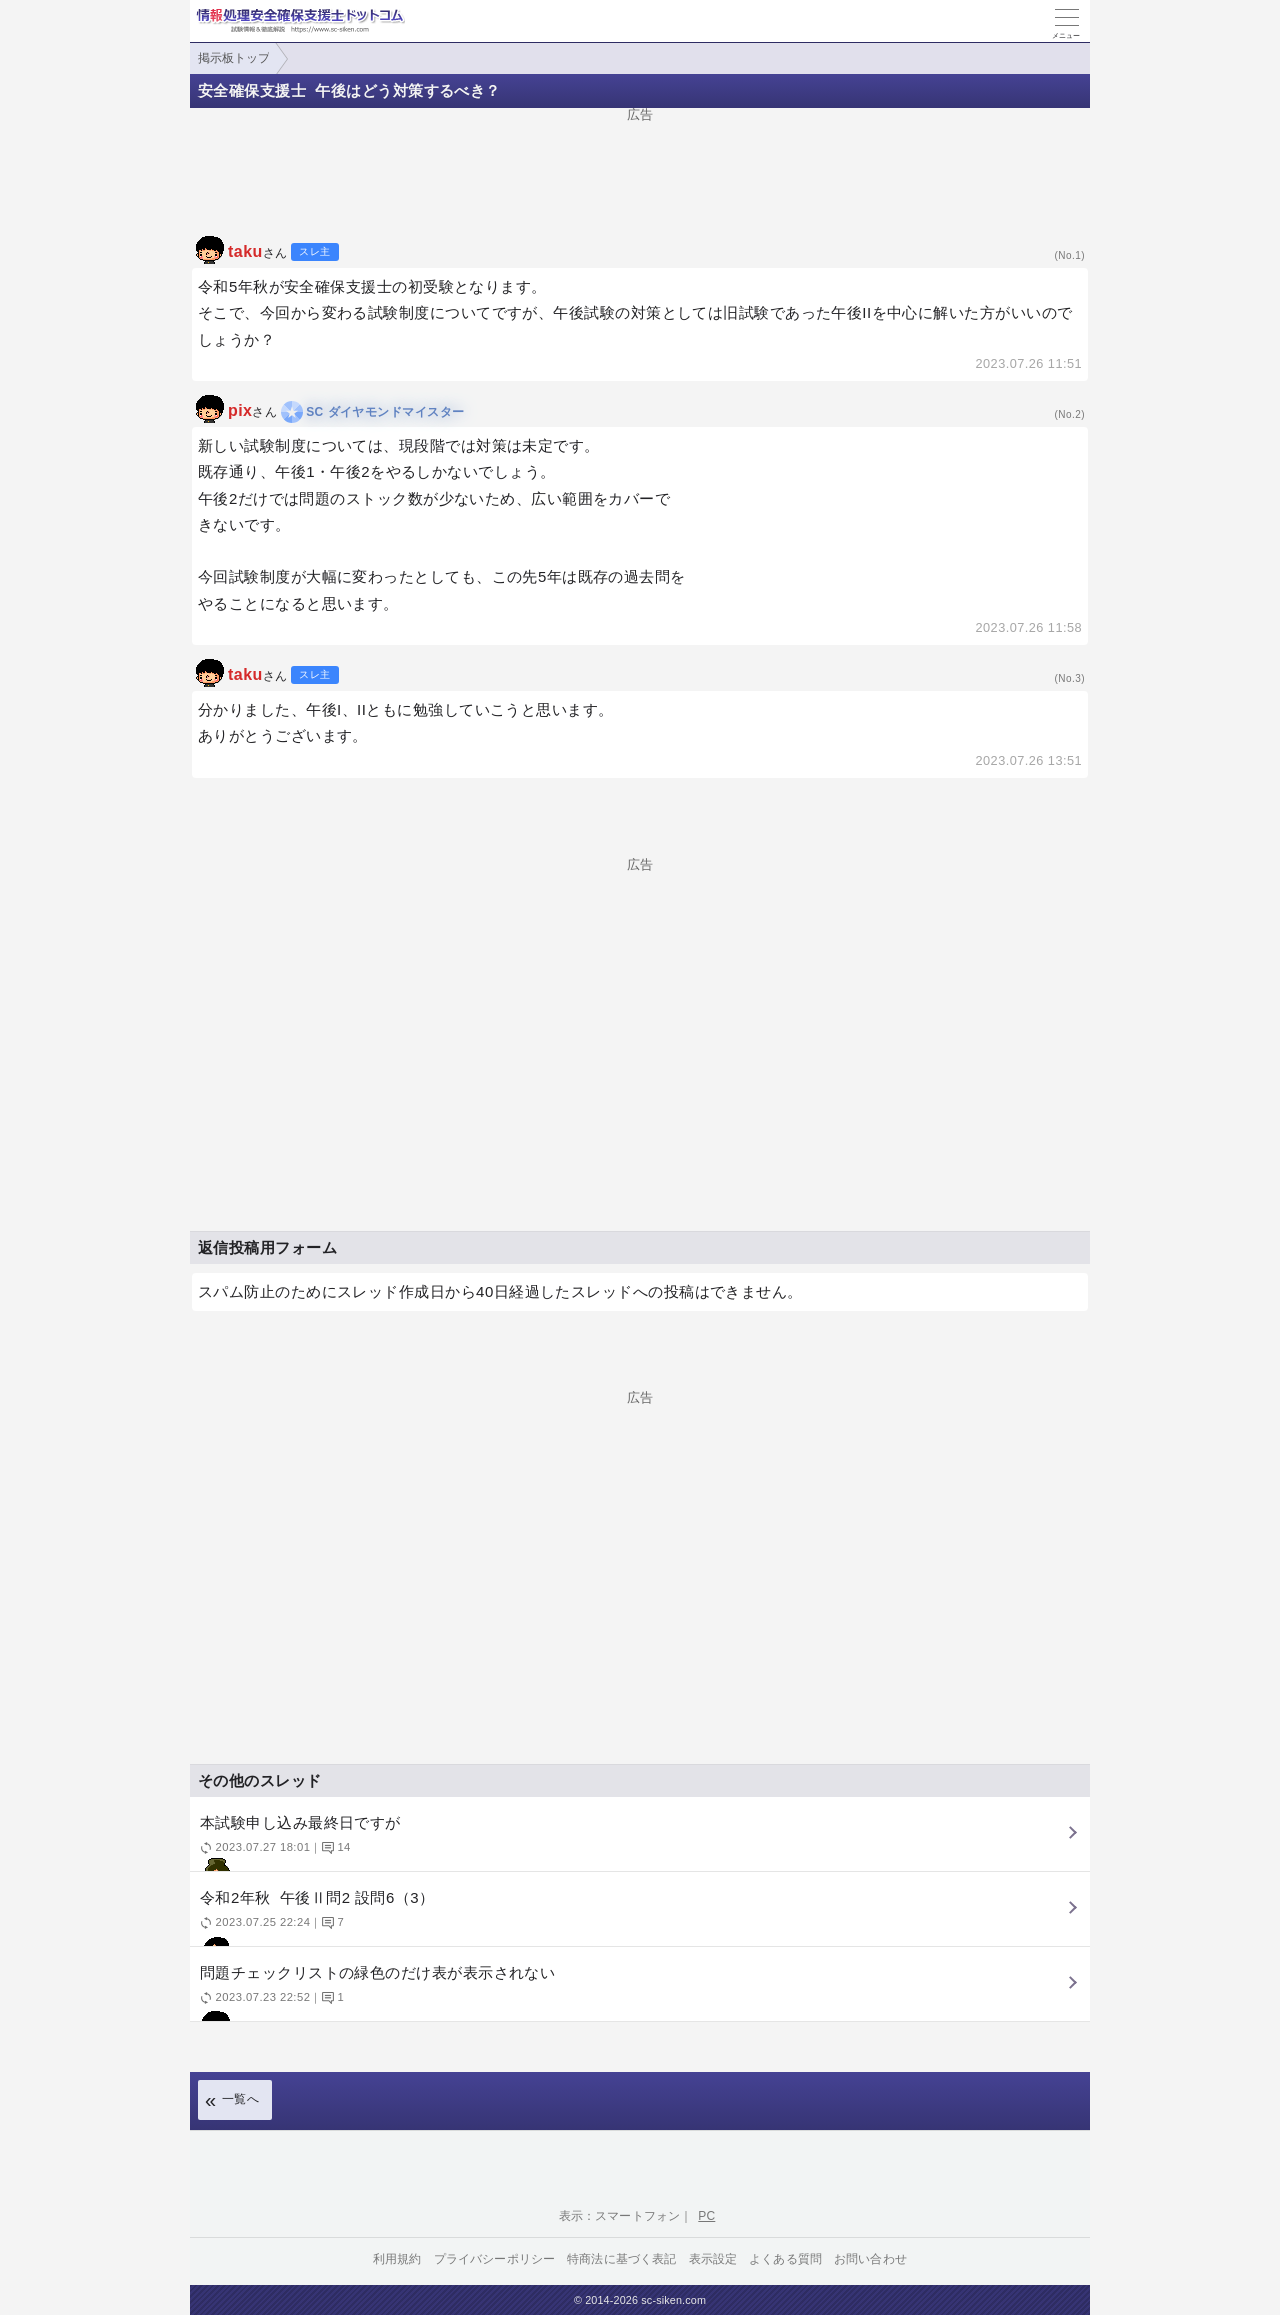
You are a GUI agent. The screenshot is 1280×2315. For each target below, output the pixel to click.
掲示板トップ (234, 58)
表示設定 (713, 2259)
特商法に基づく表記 (621, 2259)
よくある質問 (785, 2259)
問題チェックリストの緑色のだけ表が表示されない (637, 1992)
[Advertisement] (640, 166)
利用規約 (397, 2259)
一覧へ (240, 2099)
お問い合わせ (870, 2259)
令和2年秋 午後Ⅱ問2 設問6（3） (637, 1917)
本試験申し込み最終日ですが (637, 1842)
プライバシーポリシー (495, 2259)
